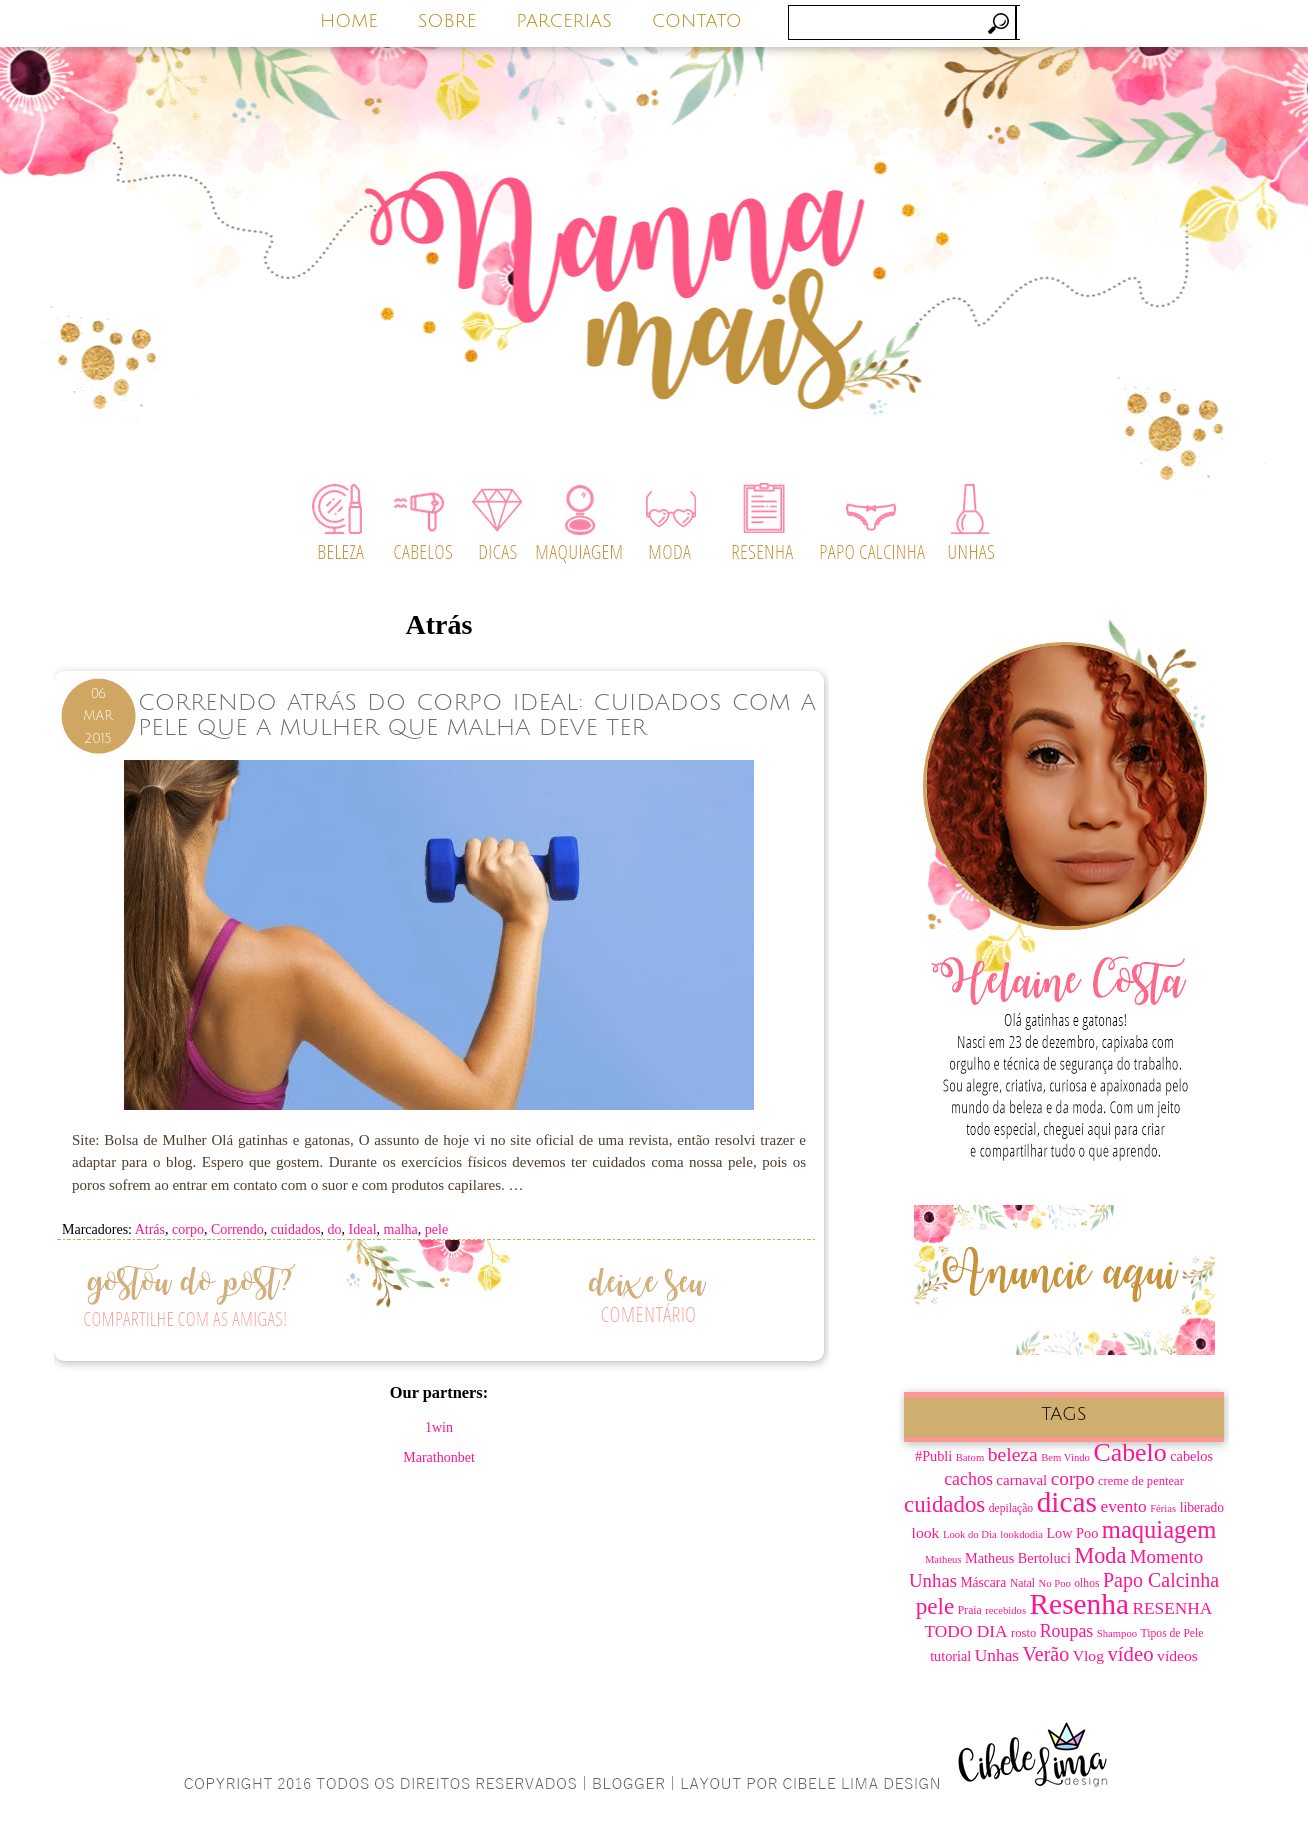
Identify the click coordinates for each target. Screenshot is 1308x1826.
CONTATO (697, 21)
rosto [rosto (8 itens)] (1023, 1633)
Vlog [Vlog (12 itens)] (1088, 1655)
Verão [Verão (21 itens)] (1046, 1654)
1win (439, 1427)
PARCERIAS (564, 21)
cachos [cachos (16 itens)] (968, 1479)
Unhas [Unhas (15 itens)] (997, 1655)
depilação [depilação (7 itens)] (1011, 1508)
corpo (188, 1229)
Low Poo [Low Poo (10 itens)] (1072, 1533)
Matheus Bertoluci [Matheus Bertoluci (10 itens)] (1018, 1558)
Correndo (237, 1229)
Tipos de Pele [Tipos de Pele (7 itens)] (1172, 1633)
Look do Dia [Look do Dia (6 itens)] (970, 1534)
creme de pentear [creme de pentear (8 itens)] (1141, 1481)
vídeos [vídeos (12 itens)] (1177, 1655)
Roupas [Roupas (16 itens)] (1067, 1631)
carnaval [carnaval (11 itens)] (1021, 1480)
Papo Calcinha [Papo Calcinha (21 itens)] (1161, 1580)
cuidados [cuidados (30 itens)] (944, 1504)
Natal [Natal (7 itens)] (1022, 1583)
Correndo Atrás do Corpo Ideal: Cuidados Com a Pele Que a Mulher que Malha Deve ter (477, 715)
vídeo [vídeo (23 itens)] (1130, 1654)
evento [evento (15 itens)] (1123, 1506)
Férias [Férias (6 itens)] (1163, 1508)
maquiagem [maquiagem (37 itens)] (1159, 1529)
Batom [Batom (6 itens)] (970, 1457)
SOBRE (447, 21)
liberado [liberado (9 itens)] (1202, 1507)
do (335, 1229)
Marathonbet (439, 1457)
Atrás (150, 1229)
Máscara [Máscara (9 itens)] (984, 1582)
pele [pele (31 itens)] (935, 1606)
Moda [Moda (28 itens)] (1100, 1555)
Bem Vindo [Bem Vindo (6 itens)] (1065, 1457)
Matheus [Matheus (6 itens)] (943, 1559)
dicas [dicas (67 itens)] (1067, 1502)
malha (401, 1229)
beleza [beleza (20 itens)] (1013, 1454)
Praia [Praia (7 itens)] (970, 1610)
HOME (349, 21)
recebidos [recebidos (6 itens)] (1005, 1610)
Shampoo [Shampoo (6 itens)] (1117, 1633)
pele (436, 1229)
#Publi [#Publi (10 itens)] (933, 1456)
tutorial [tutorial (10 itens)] (950, 1656)
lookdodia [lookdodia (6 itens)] (1021, 1534)
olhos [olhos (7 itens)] (1086, 1583)
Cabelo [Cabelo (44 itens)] (1129, 1452)
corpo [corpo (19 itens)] (1073, 1478)
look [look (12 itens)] (926, 1532)
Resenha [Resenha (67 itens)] (1079, 1604)
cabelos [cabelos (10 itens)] (1191, 1456)
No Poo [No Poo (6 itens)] (1055, 1583)
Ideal (363, 1229)
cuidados (296, 1229)
